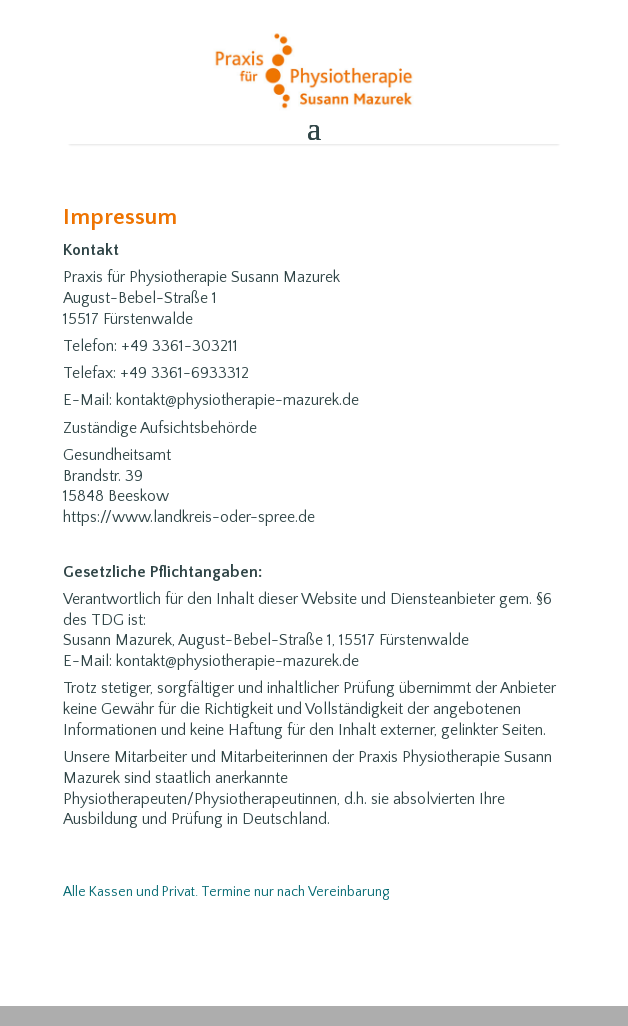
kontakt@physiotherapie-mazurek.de (237, 661)
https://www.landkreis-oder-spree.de (189, 517)
